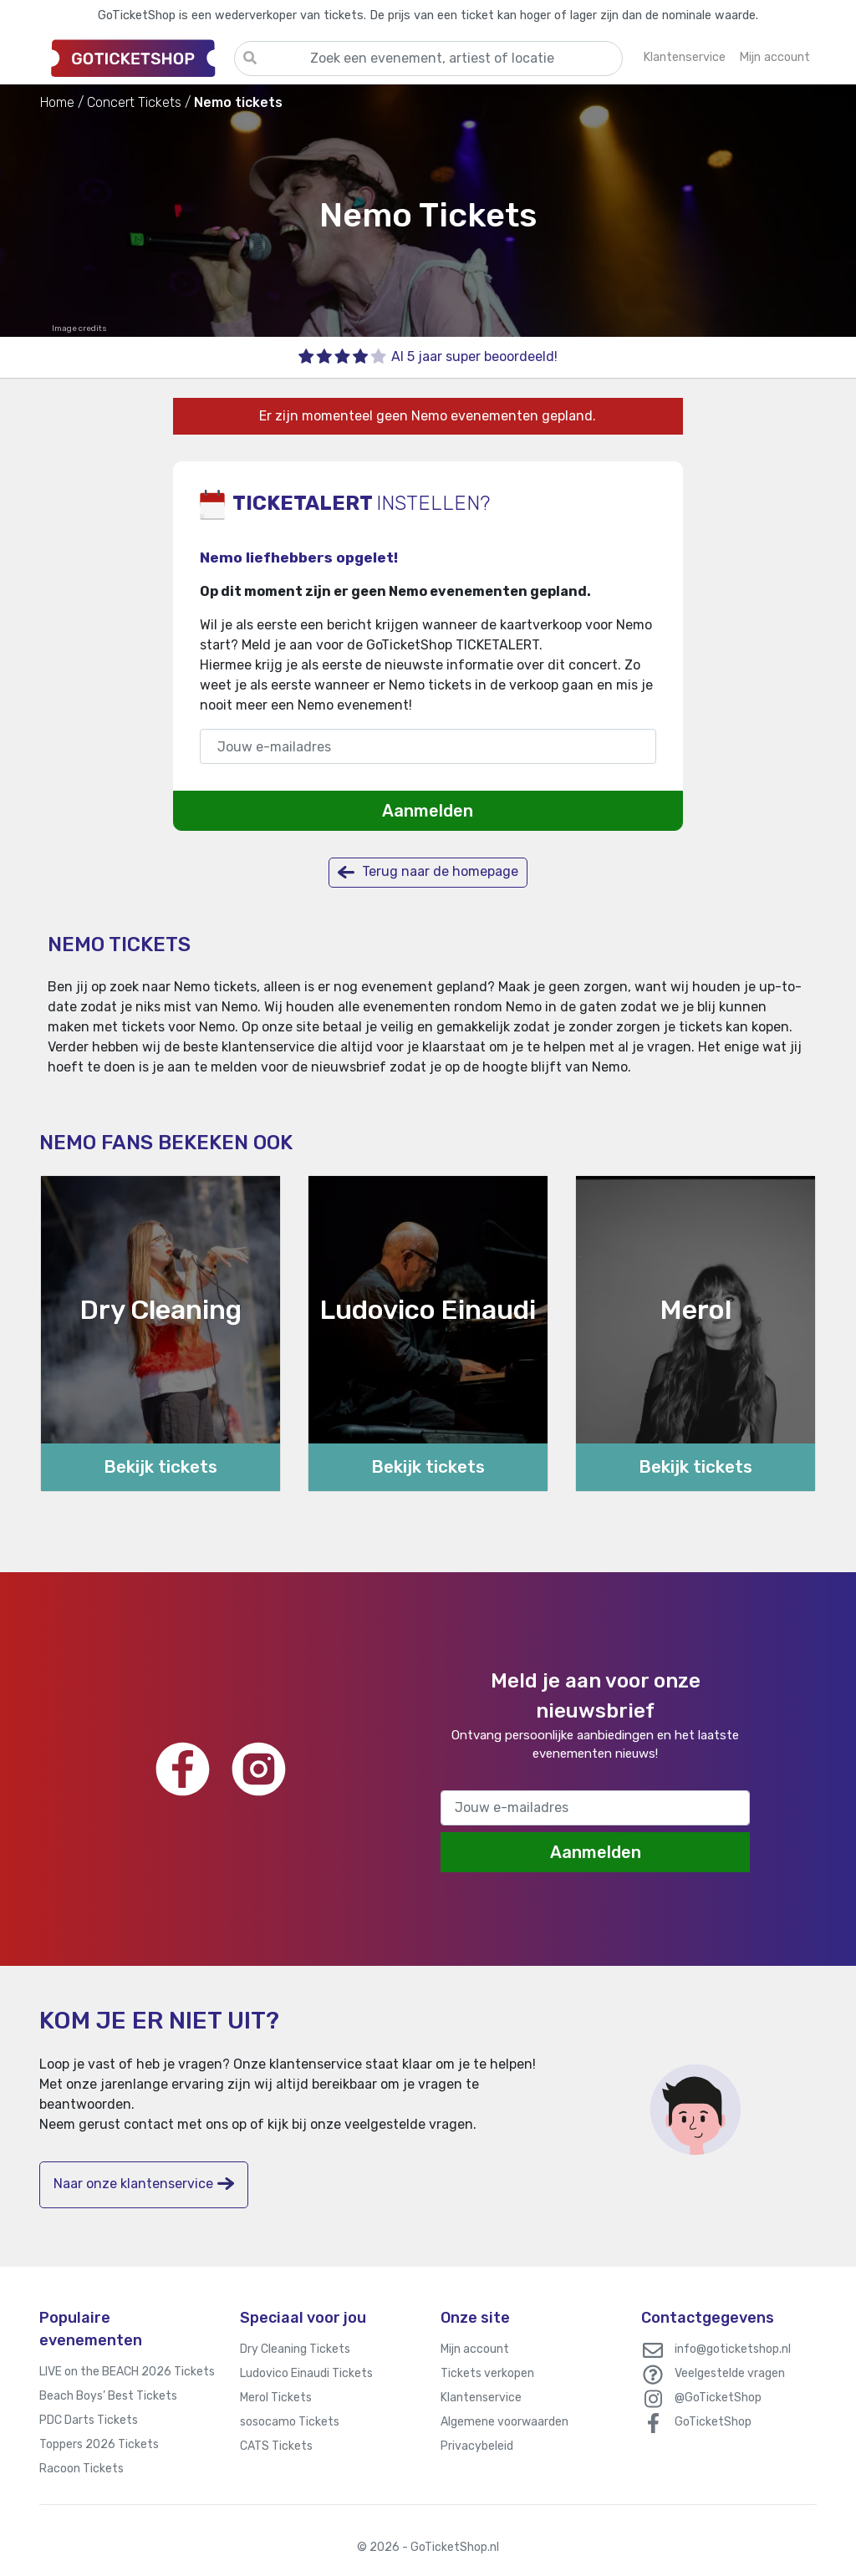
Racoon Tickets (81, 2468)
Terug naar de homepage (428, 872)
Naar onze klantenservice (144, 2183)
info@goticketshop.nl (733, 2349)
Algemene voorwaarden (504, 2422)
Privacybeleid (477, 2446)
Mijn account (475, 2349)
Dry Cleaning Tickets (295, 2349)
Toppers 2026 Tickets (99, 2444)
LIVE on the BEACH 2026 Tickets (127, 2372)
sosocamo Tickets (289, 2422)
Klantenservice (481, 2397)
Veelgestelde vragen (730, 2373)
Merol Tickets (276, 2397)
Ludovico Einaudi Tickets (306, 2373)
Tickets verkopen (487, 2373)
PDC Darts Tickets (88, 2420)
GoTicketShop (713, 2422)
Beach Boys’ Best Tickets (108, 2396)
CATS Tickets (276, 2446)
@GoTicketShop (718, 2397)
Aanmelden (427, 811)
